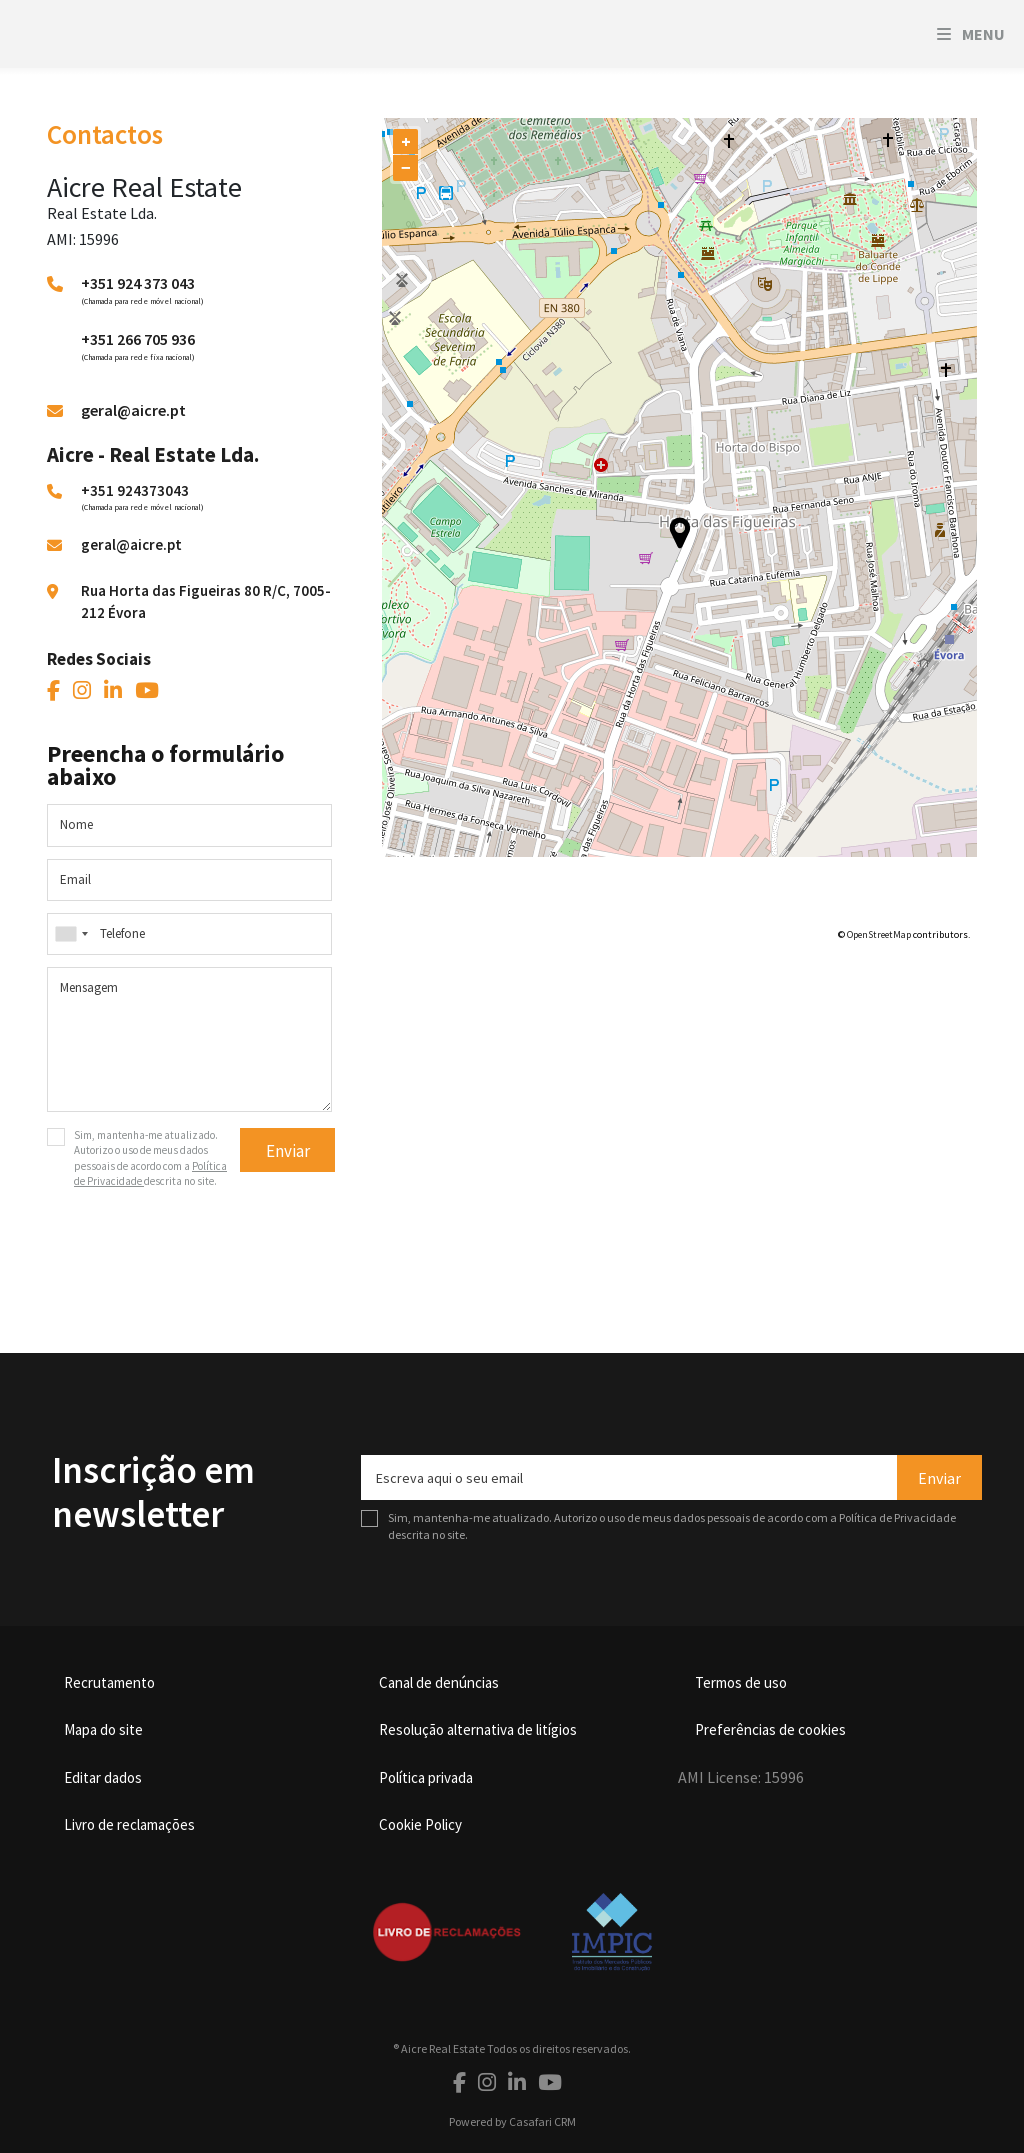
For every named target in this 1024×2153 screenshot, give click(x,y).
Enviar (288, 1151)
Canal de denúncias (439, 1682)
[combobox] (189, 934)
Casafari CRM (542, 2121)
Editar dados (103, 1777)
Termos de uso (741, 1682)
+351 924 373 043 (138, 283)
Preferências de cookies (770, 1729)
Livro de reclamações (129, 1824)
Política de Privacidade (897, 1517)
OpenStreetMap (879, 934)
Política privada (426, 1777)
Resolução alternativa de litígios (478, 1729)
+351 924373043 (135, 490)
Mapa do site (103, 1729)
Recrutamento (109, 1682)
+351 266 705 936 (138, 339)
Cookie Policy (420, 1824)
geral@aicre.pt (133, 410)
